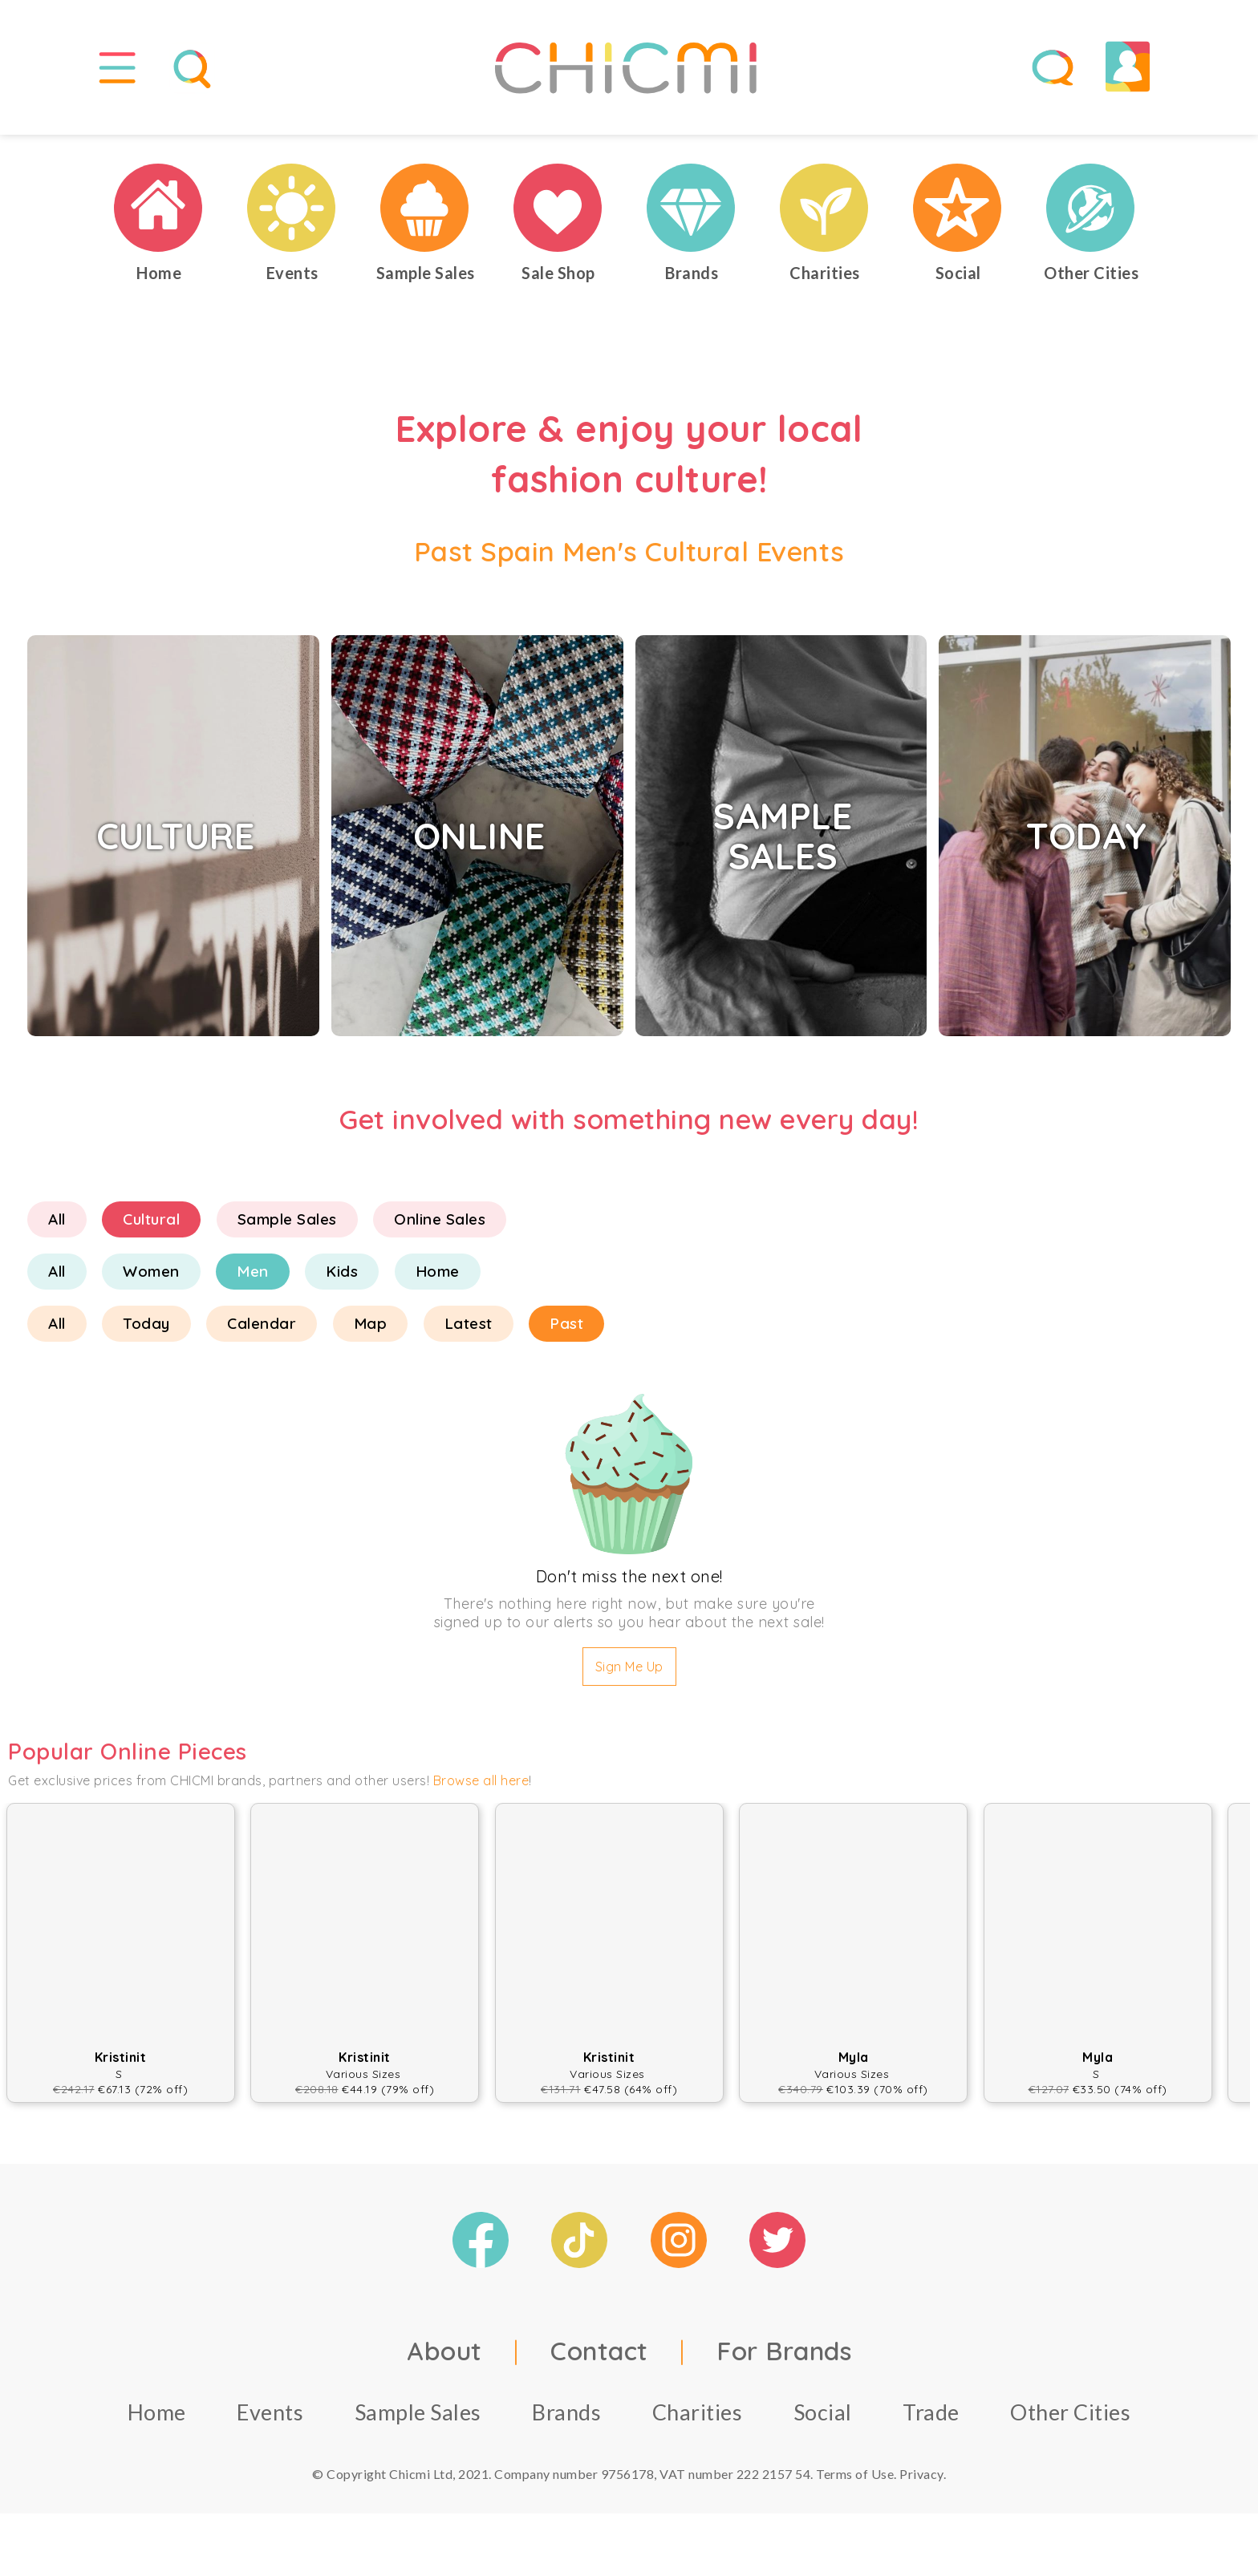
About (444, 2357)
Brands (566, 2418)
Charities (697, 2418)
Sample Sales (287, 1226)
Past (566, 1330)
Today (146, 1330)
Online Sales (439, 1226)
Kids (342, 1278)
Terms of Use (855, 2480)
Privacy (921, 2480)
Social (822, 2418)
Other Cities (1070, 2418)
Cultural (151, 1226)
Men (253, 1278)
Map (371, 1330)
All (57, 1226)
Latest (468, 1330)
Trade (931, 2418)
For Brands (783, 2357)
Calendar (261, 1330)
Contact (599, 2357)
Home (438, 1278)
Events (270, 2418)
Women (151, 1278)
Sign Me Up (629, 1674)
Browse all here (481, 1788)
